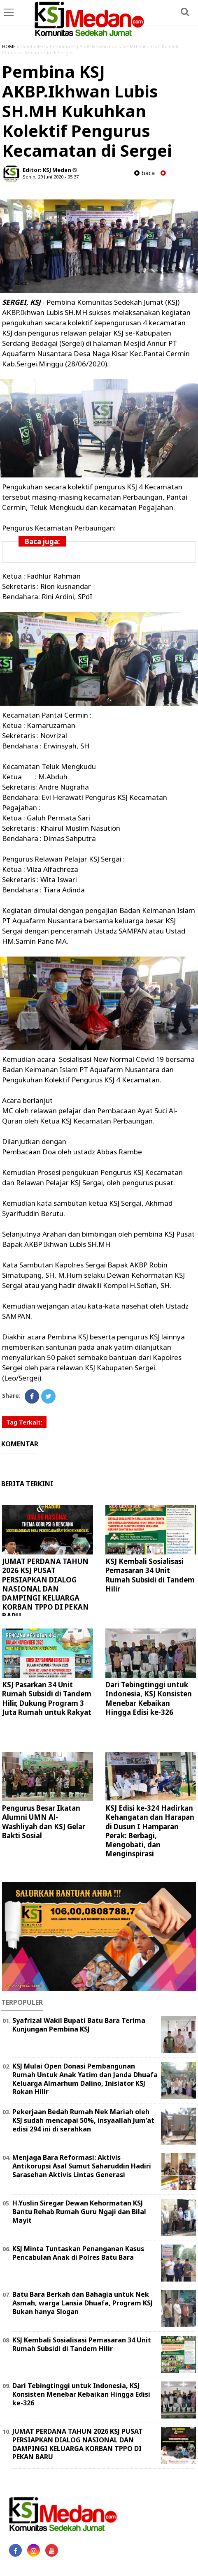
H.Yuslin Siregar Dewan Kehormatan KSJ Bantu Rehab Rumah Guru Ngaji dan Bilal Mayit (79, 2211)
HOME (9, 46)
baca (144, 172)
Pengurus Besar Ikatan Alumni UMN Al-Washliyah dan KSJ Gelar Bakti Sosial (43, 1821)
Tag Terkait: (24, 1422)
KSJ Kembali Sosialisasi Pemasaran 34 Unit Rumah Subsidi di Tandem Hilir (150, 1575)
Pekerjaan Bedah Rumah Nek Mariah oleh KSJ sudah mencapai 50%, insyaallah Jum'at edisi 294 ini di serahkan (83, 2120)
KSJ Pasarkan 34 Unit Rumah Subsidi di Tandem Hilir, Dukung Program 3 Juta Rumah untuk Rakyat (46, 1698)
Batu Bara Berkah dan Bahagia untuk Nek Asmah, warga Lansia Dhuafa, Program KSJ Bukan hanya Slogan (82, 2303)
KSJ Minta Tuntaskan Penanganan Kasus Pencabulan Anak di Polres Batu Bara (78, 2253)
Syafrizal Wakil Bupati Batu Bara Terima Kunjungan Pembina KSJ (78, 2025)
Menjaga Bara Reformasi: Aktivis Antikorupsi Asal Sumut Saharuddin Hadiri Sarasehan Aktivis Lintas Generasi (81, 2166)
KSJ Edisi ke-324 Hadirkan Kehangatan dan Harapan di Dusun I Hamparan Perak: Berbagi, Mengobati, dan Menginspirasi (149, 1830)
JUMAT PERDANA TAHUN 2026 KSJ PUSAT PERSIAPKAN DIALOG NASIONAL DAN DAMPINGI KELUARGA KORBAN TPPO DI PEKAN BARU (45, 1589)
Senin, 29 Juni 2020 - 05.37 (51, 177)
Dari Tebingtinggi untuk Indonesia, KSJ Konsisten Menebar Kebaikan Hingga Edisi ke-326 (148, 1698)
